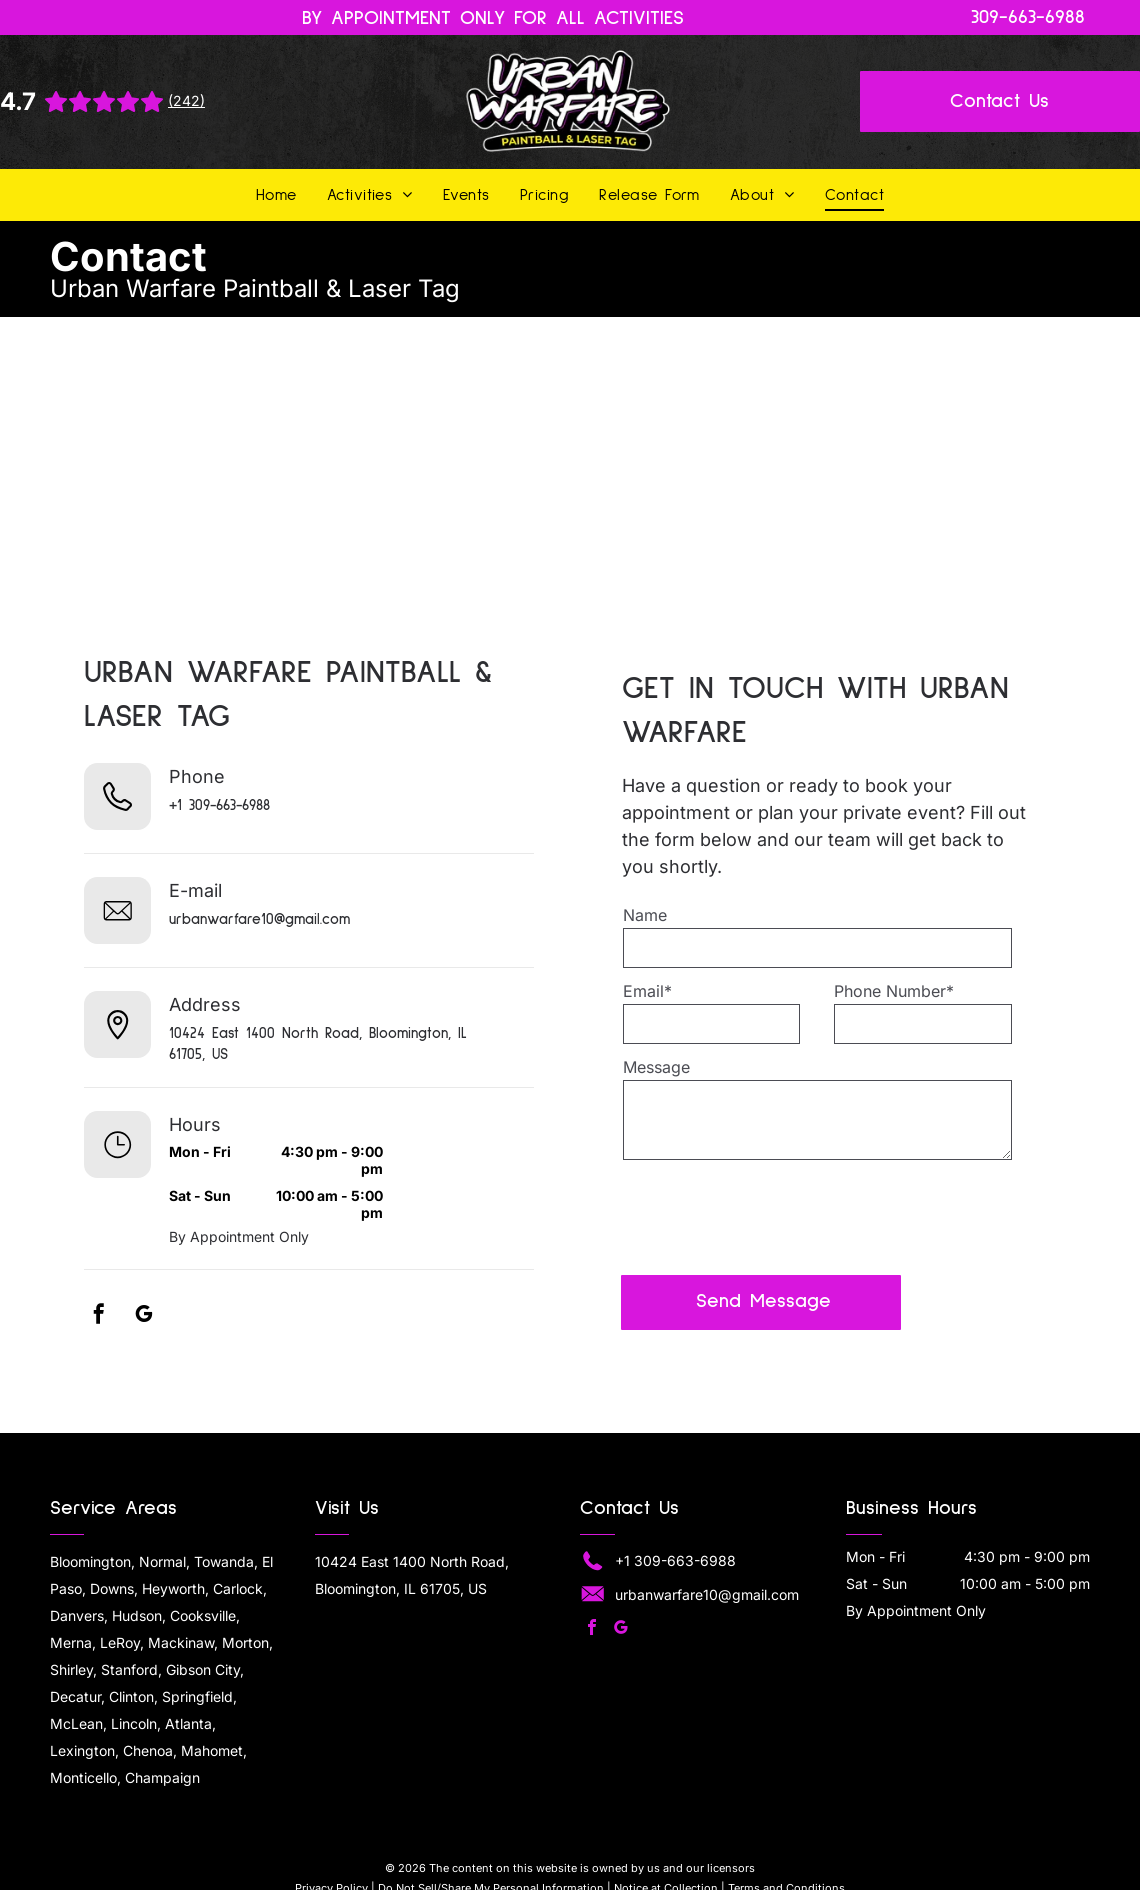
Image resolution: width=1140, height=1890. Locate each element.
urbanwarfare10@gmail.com (259, 919)
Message (656, 1067)
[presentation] (775, 1216)
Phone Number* (894, 991)
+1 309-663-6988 (219, 805)
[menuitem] (276, 195)
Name (645, 915)
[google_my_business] (144, 1316)
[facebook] (99, 1316)
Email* (647, 991)
